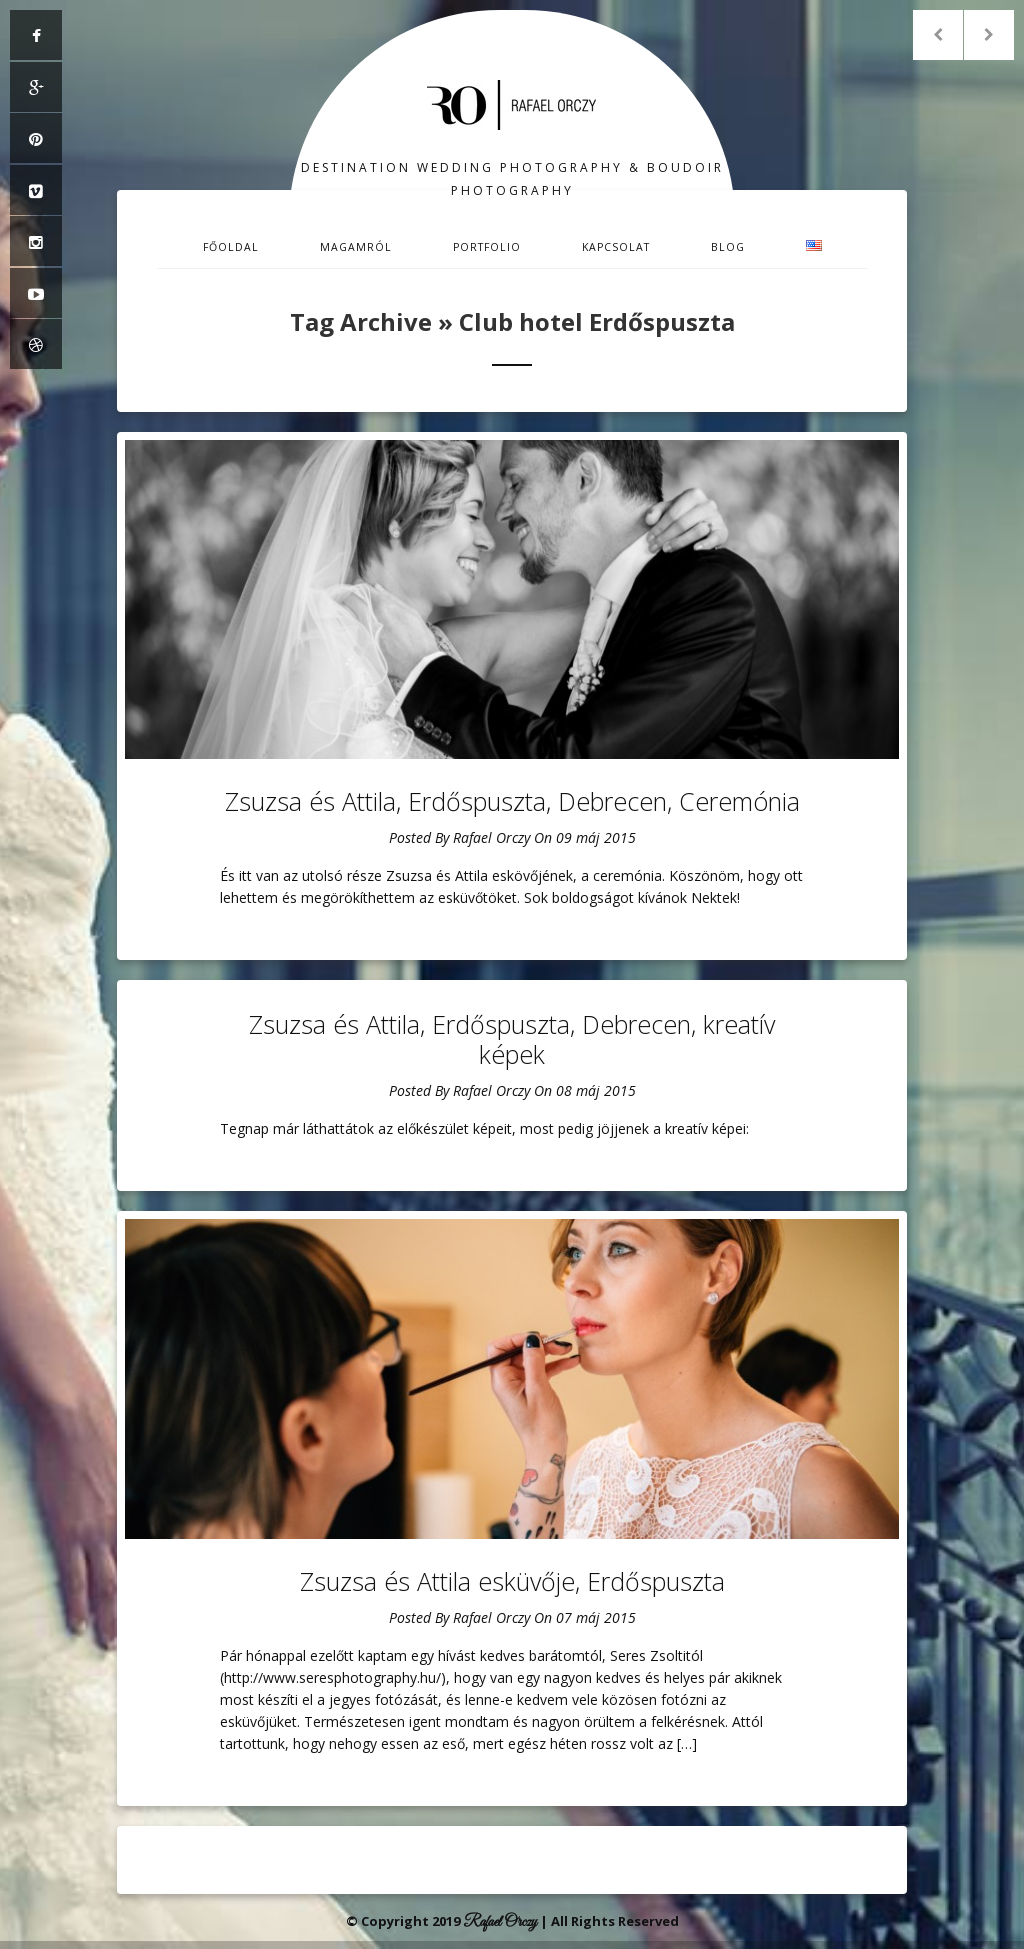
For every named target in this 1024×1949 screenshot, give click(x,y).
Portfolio (487, 247)
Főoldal (231, 247)
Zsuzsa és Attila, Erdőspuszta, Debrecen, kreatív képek (512, 1039)
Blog (728, 247)
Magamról (356, 247)
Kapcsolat (616, 247)
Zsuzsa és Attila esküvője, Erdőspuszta (512, 1581)
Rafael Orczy (491, 837)
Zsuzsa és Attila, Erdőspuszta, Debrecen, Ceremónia (512, 801)
